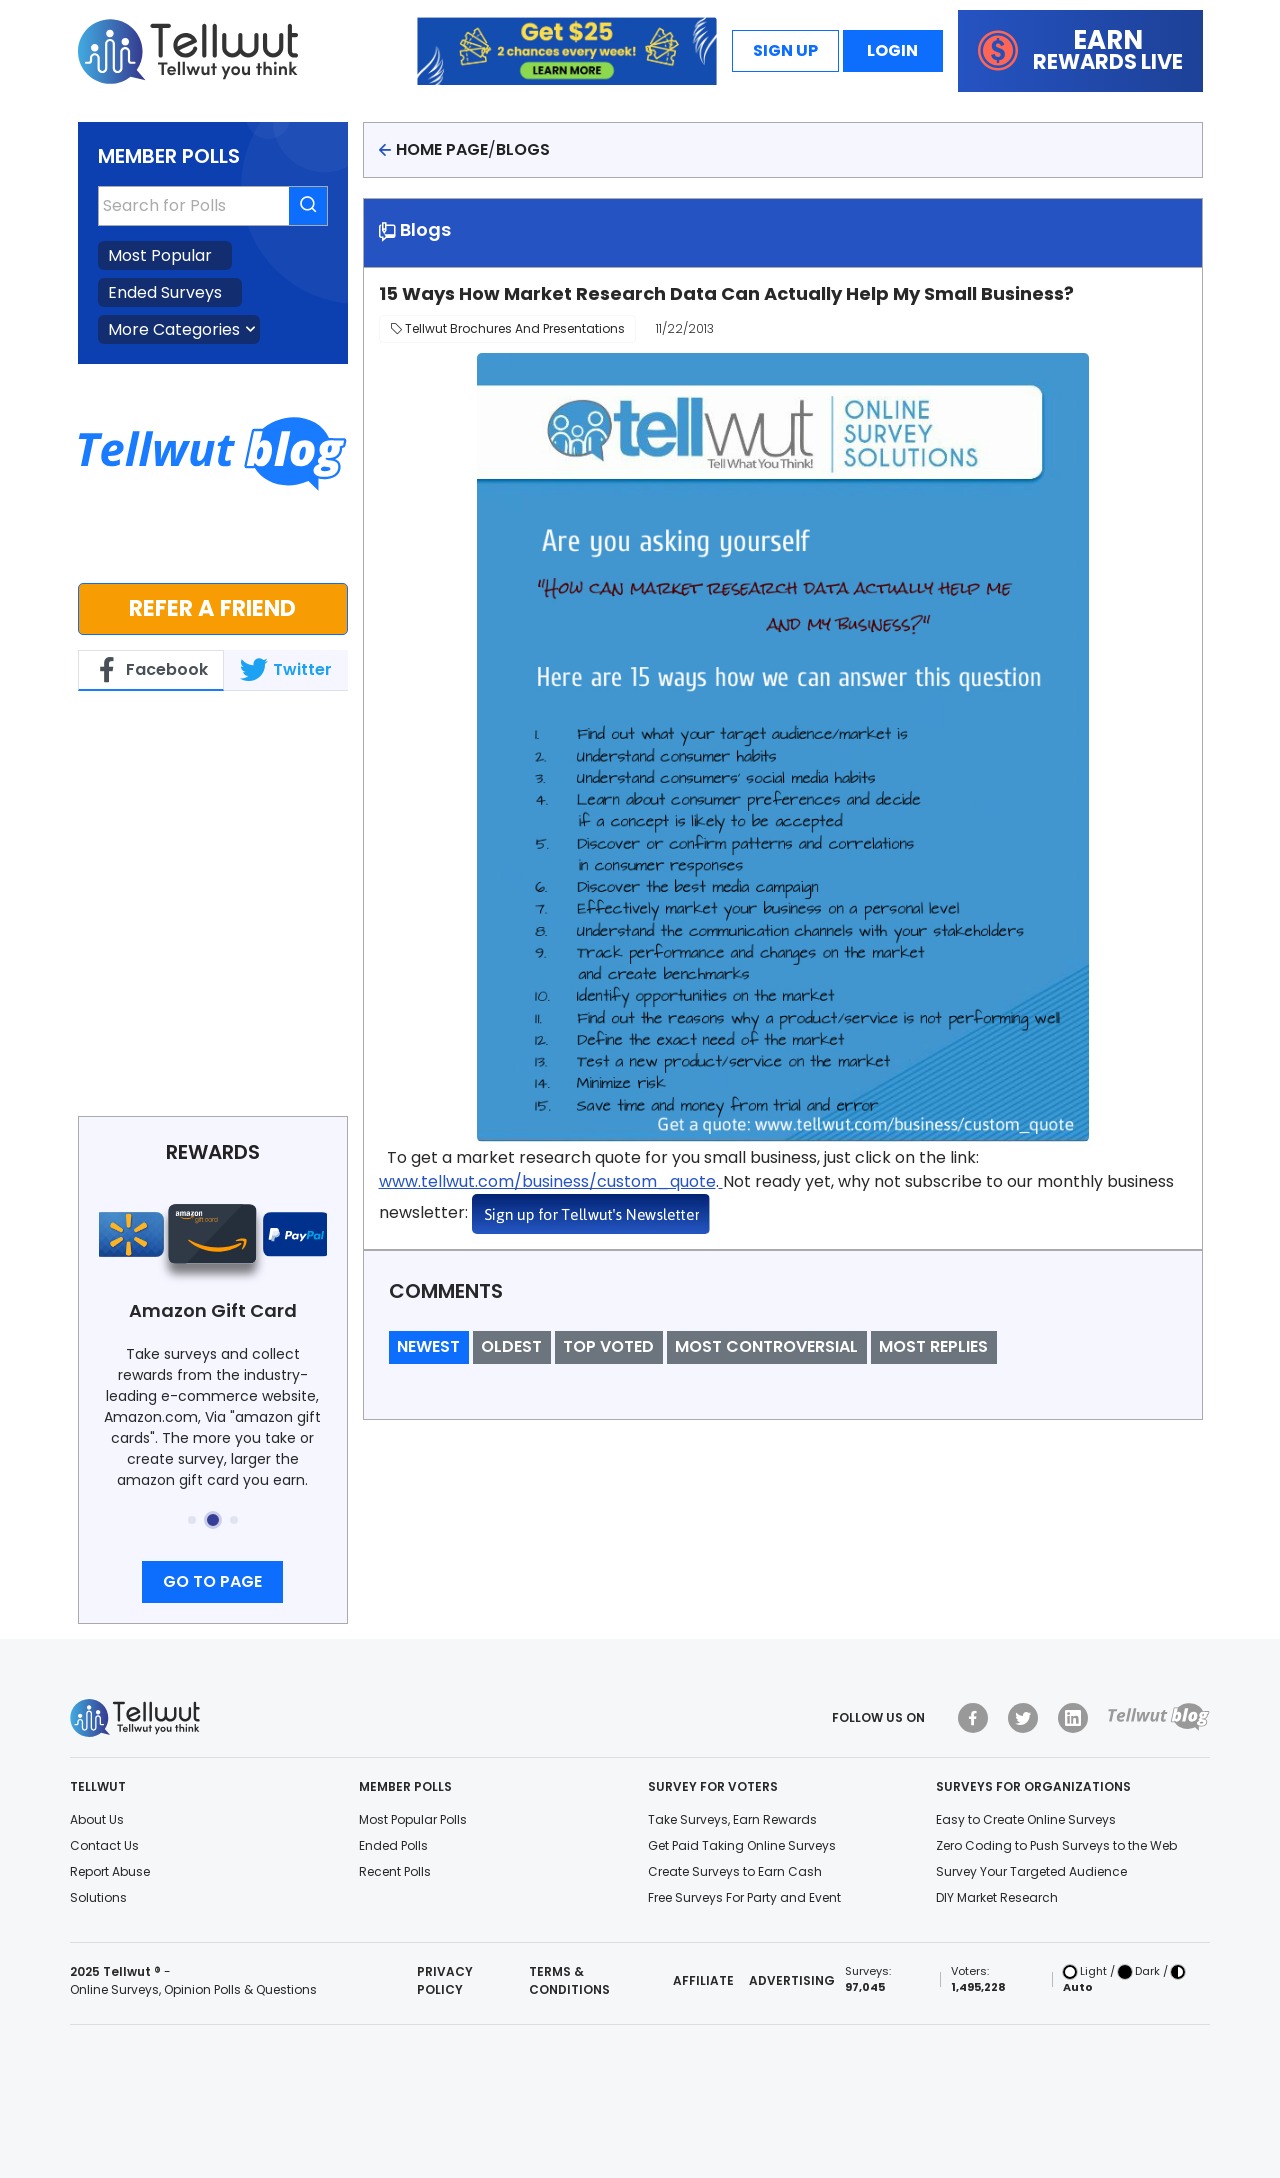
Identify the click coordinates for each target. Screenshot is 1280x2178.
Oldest (511, 1346)
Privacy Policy (445, 1980)
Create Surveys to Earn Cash (735, 1871)
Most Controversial (766, 1346)
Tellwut (106, 712)
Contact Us (104, 1845)
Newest (428, 1346)
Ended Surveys (165, 292)
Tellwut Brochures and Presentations (507, 328)
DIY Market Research (997, 1897)
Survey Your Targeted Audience (1031, 1871)
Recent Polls (395, 1871)
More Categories (174, 329)
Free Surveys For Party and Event (744, 1897)
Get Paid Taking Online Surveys (742, 1845)
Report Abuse (110, 1871)
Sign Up (785, 50)
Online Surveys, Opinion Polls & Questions (193, 1989)
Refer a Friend (212, 608)
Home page (442, 149)
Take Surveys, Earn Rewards (732, 1819)
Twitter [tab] (286, 670)
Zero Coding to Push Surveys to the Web (1056, 1845)
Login (892, 50)
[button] (192, 1520)
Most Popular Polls (413, 1819)
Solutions (98, 1897)
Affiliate (703, 1980)
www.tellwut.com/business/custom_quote (547, 1181)
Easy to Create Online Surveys (1026, 1819)
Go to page (212, 1581)
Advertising (792, 1980)
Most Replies (933, 1346)
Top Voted (608, 1346)
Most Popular (160, 255)
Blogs (523, 149)
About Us (97, 1819)
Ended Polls (393, 1845)
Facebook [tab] (150, 670)
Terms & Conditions (569, 1980)
